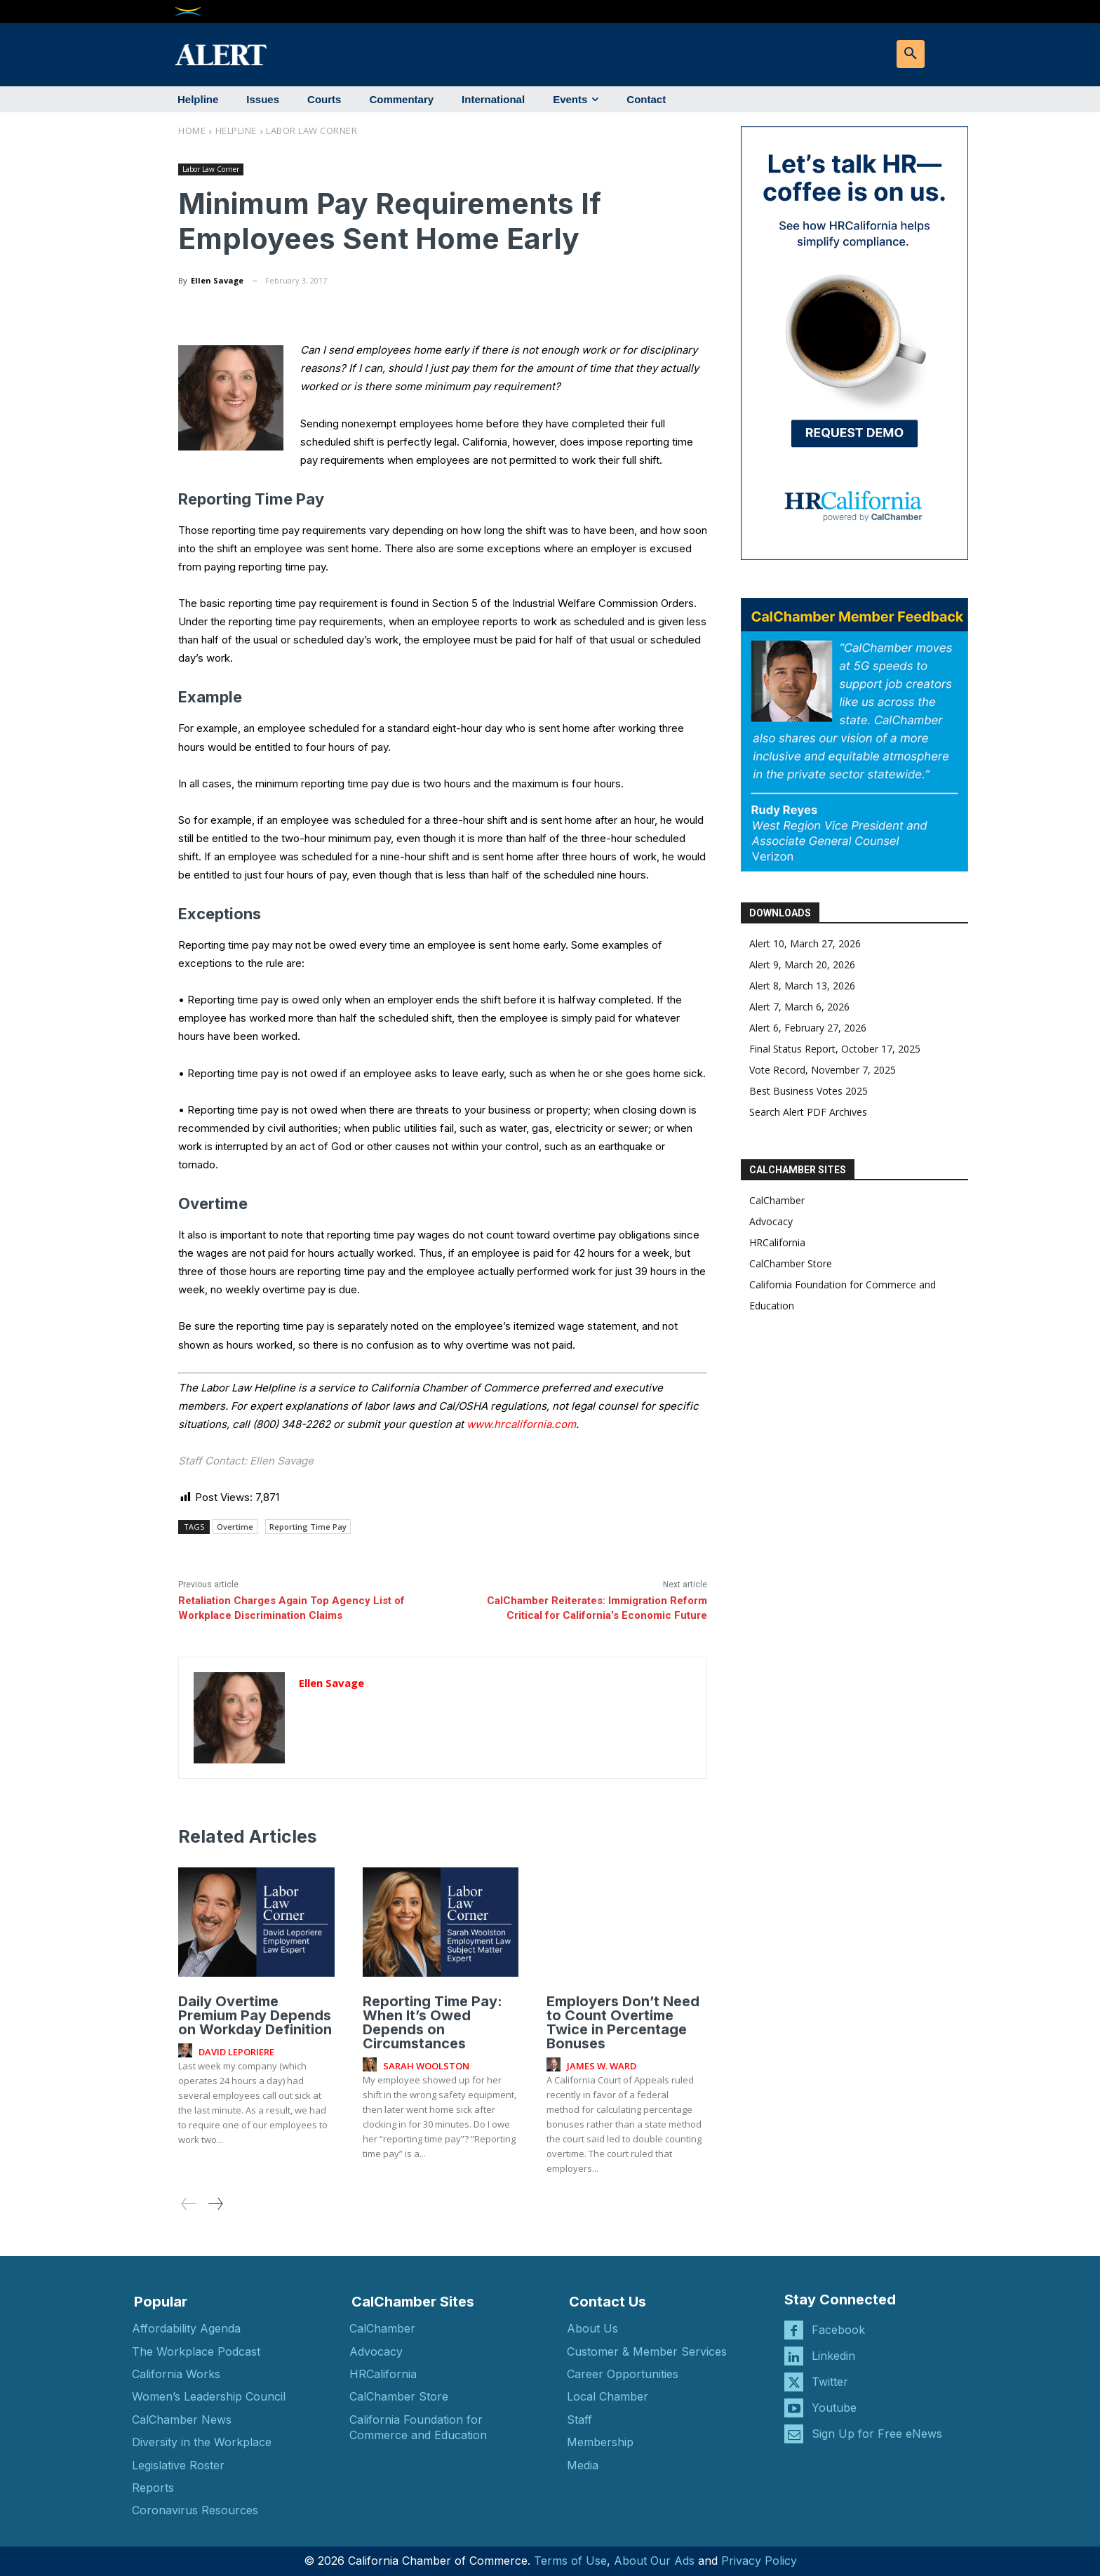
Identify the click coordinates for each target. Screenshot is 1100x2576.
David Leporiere (236, 2051)
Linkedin (833, 2355)
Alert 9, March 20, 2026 (802, 964)
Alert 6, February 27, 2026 (807, 1027)
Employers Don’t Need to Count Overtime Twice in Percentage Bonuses (622, 2021)
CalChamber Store (790, 1263)
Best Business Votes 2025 (808, 1090)
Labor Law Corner (311, 130)
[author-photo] (187, 2050)
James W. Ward (601, 2065)
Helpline (236, 130)
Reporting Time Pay (308, 1526)
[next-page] (215, 2203)
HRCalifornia (777, 1242)
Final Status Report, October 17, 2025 (834, 1048)
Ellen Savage (217, 280)
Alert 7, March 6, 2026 (799, 1006)
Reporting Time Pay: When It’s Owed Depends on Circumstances (432, 2021)
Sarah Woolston (426, 2065)
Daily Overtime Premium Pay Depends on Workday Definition (255, 2014)
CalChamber (777, 1200)
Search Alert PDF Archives (808, 1112)
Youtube (834, 2407)
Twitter (830, 2381)
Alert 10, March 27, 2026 (805, 943)
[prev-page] (188, 2203)
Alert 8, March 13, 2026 (802, 985)
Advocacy (771, 1221)
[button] (911, 54)
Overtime (235, 1526)
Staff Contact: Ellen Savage (246, 1460)
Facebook (838, 2329)
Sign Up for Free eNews (877, 2433)
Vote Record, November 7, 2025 (822, 1069)
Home (192, 130)
